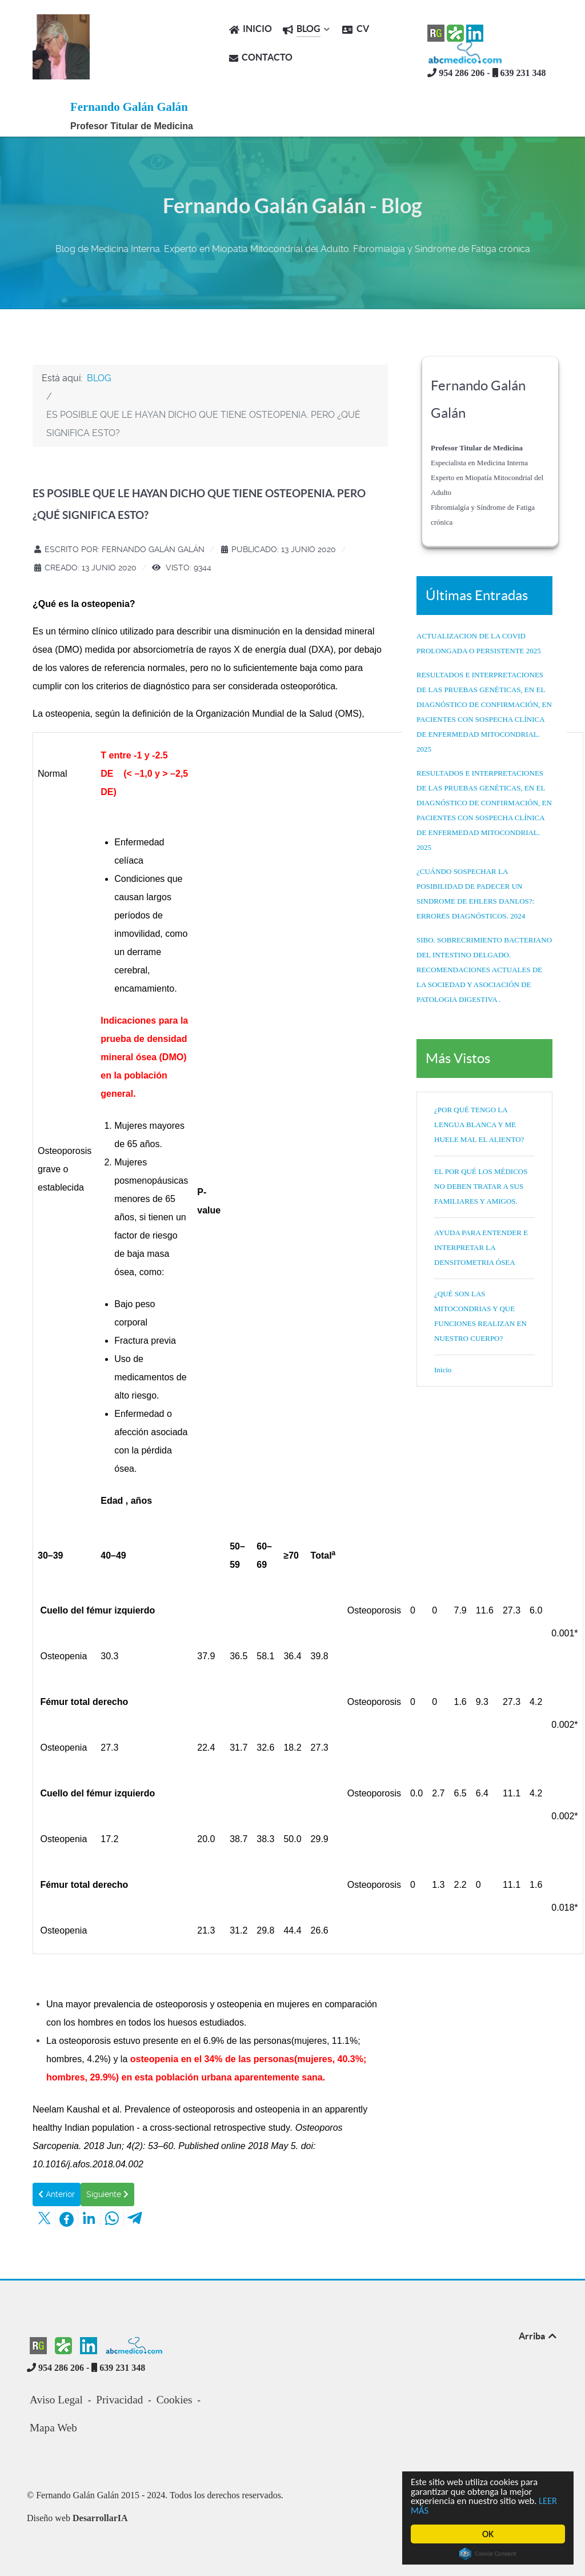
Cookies (175, 2400)
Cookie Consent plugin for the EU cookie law (488, 2553)
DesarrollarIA (100, 2518)
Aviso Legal (56, 2400)
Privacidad (119, 2400)
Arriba (538, 2336)
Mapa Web (53, 2428)
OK (488, 2534)
